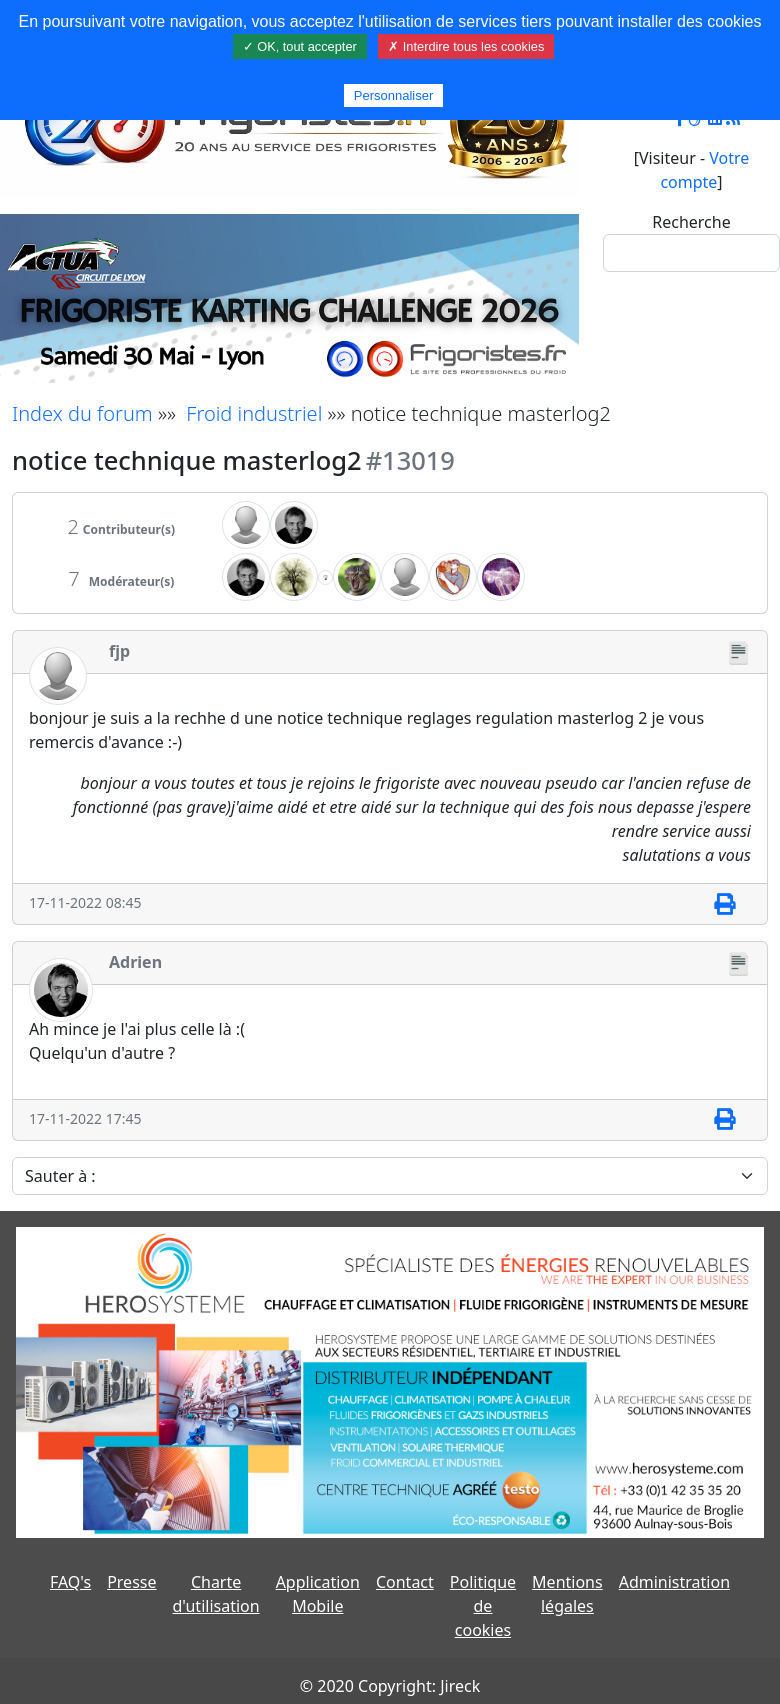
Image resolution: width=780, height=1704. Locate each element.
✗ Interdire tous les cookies (466, 46)
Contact (405, 1582)
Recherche (691, 222)
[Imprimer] (724, 904)
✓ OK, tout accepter (300, 46)
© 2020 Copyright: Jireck (390, 1686)
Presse (131, 1582)
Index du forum (82, 413)
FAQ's (70, 1582)
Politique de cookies (483, 1606)
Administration (674, 1582)
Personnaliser (394, 95)
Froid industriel (254, 413)
